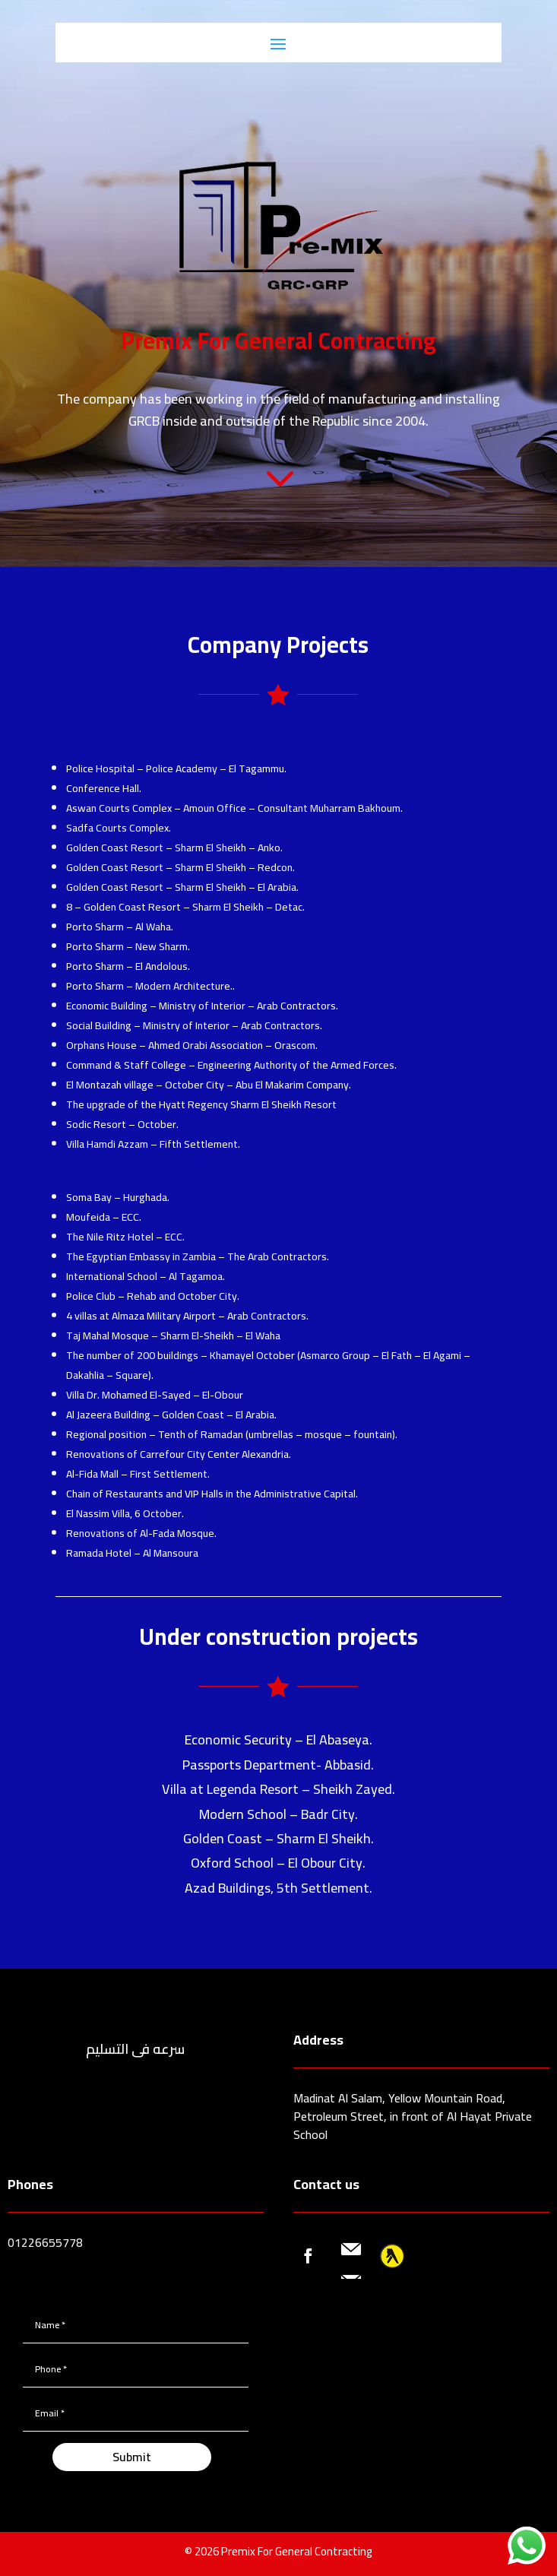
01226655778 (45, 2242)
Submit (131, 2456)
